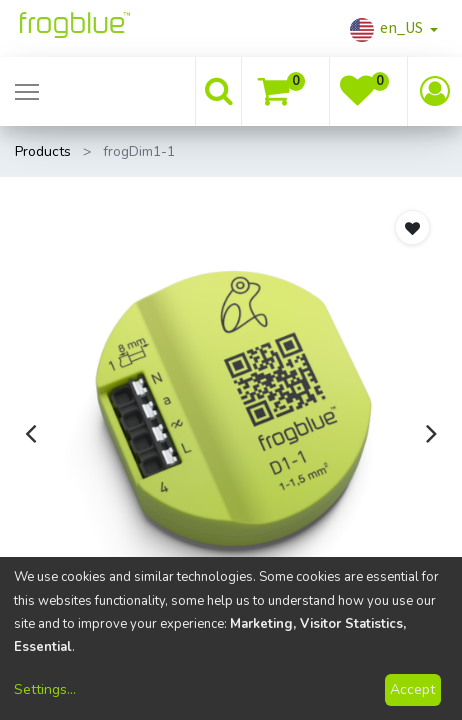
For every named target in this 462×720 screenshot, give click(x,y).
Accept (412, 689)
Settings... (45, 689)
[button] (412, 227)
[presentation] (30, 433)
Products (43, 151)
